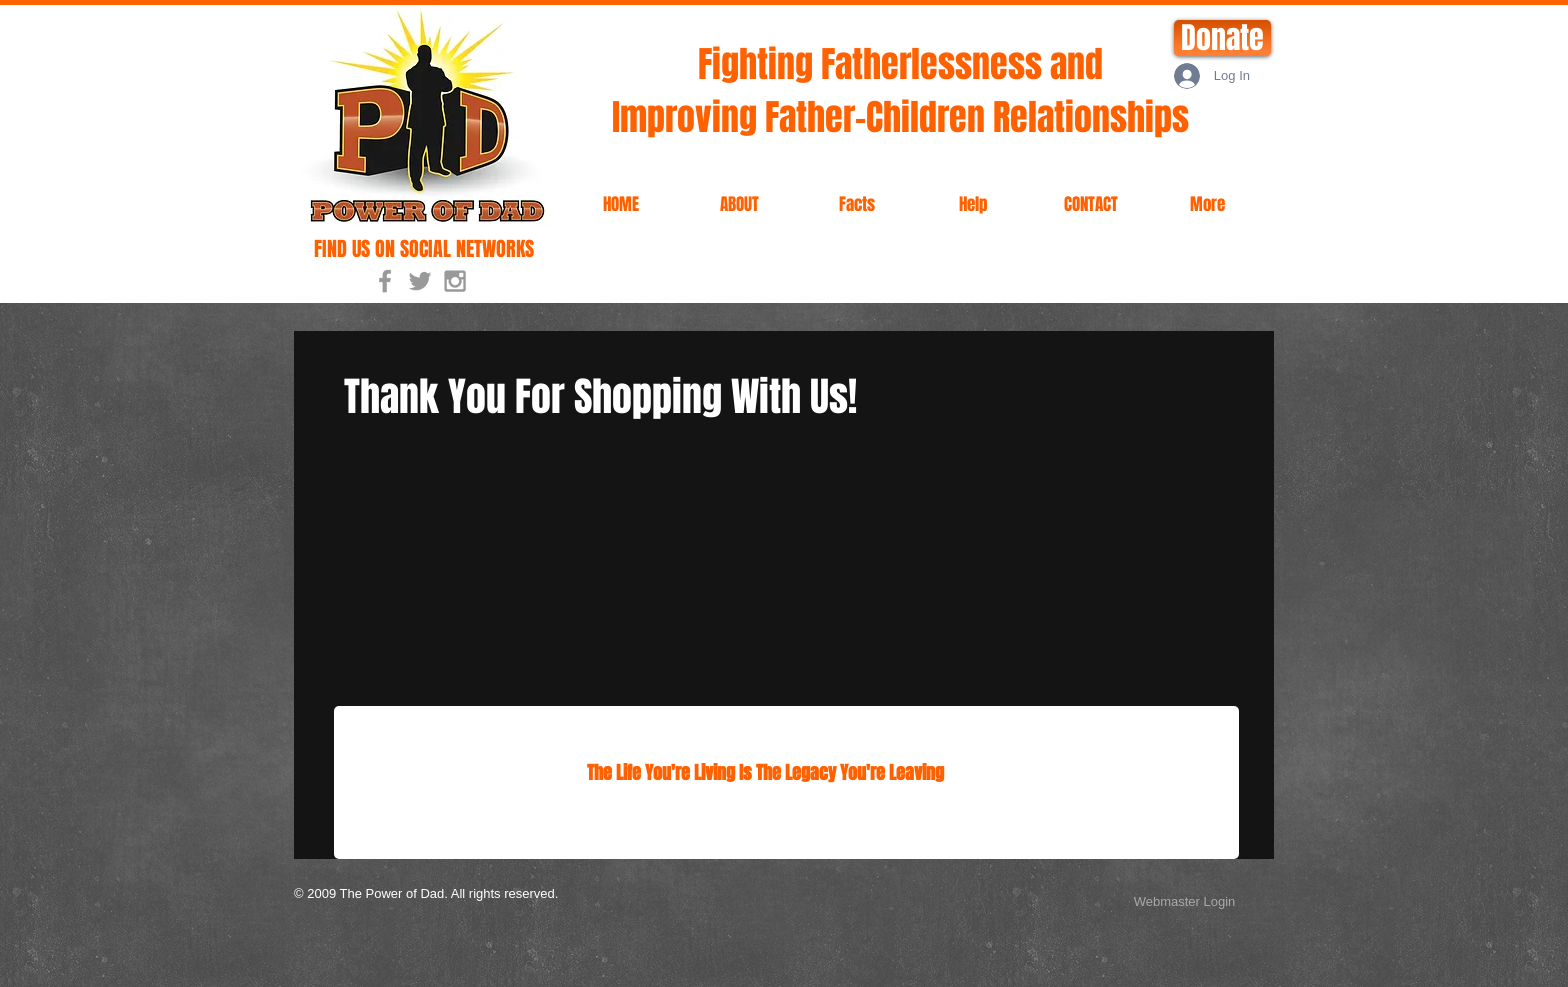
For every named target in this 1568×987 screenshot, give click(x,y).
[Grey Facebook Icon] (385, 281)
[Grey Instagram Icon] (455, 281)
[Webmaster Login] (1184, 902)
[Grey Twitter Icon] (420, 281)
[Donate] (1222, 38)
